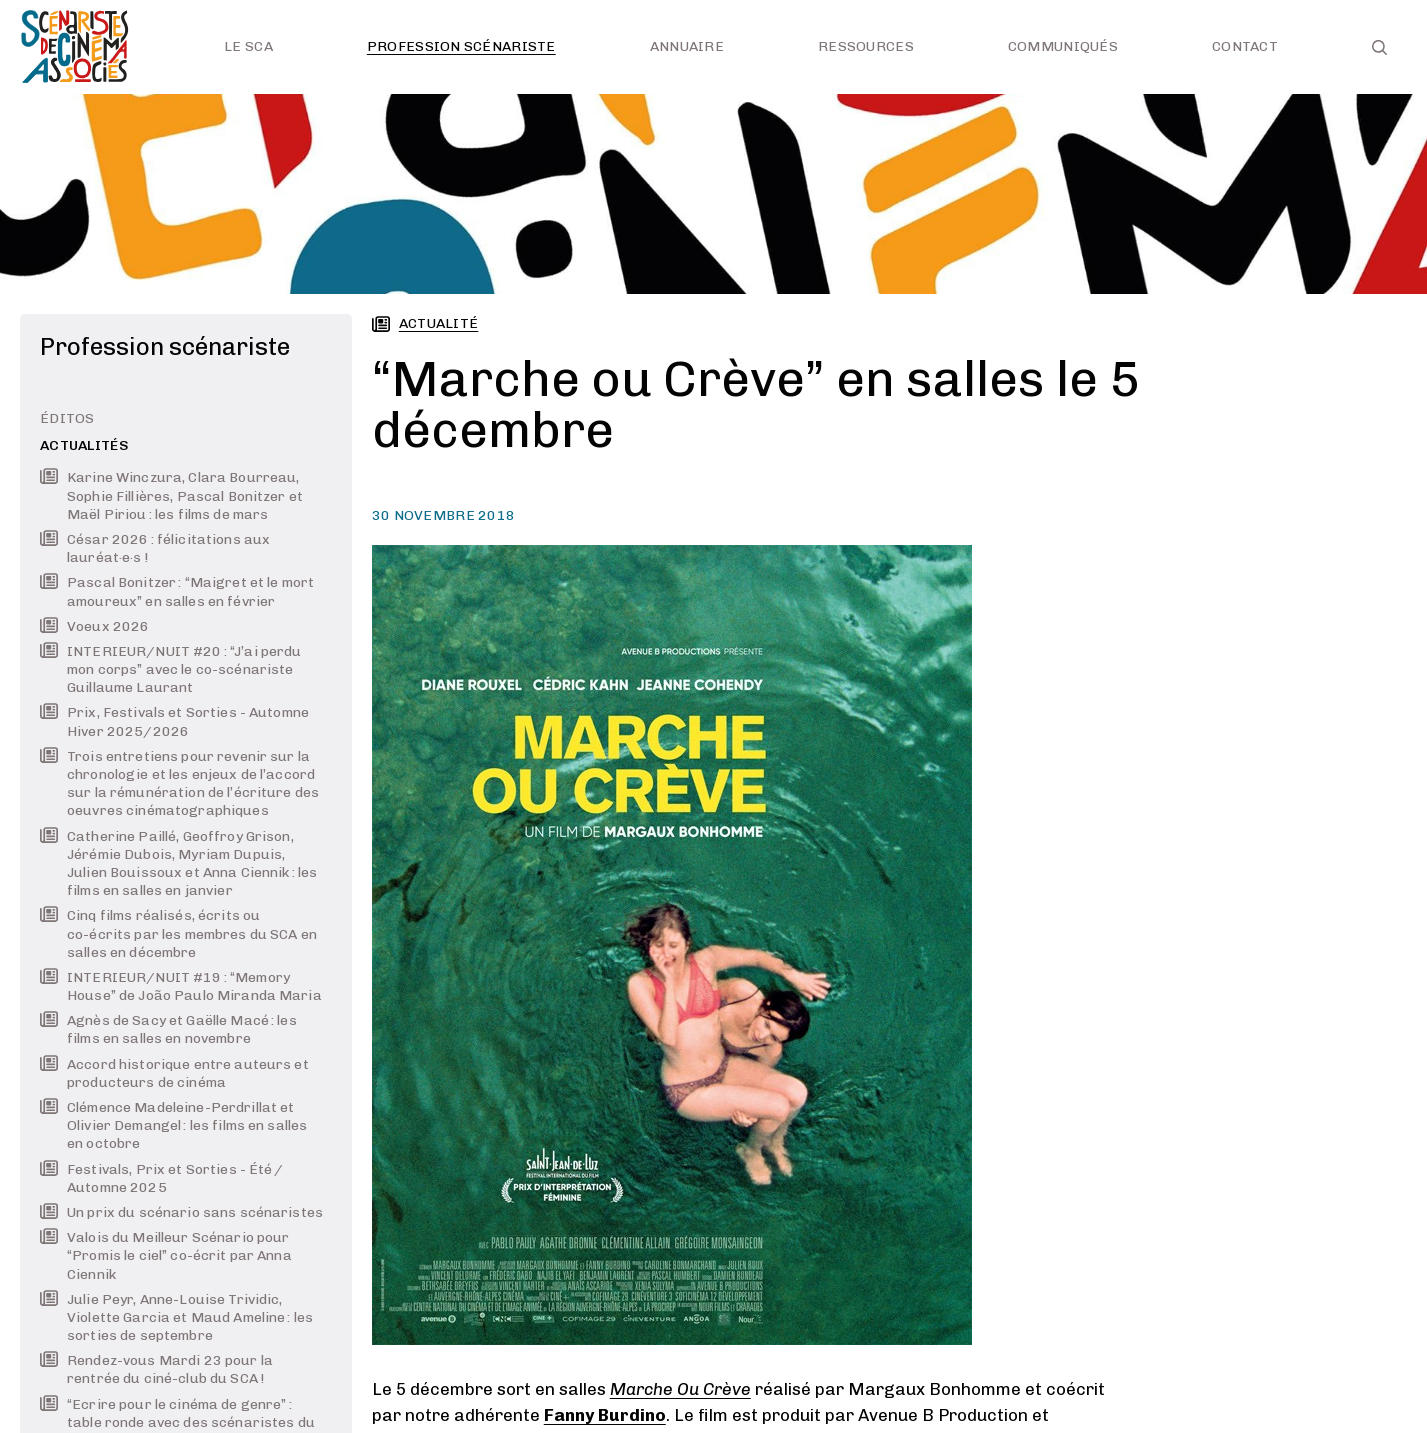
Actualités (84, 445)
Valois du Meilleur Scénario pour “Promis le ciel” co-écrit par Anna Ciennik (166, 1255)
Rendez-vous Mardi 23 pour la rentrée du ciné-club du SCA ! (156, 1369)
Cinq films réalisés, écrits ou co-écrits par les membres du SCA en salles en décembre (178, 933)
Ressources (866, 46)
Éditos (67, 418)
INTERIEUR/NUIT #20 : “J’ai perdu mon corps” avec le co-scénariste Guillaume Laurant (170, 669)
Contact (1245, 46)
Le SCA (248, 46)
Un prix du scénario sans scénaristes (181, 1212)
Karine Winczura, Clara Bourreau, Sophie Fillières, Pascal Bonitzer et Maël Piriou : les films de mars (171, 495)
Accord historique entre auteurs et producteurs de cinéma (174, 1073)
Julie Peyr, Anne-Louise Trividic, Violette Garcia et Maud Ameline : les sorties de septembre (176, 1317)
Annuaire (687, 46)
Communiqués (1063, 46)
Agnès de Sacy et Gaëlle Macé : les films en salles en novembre (168, 1029)
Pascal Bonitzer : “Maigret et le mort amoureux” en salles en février (177, 591)
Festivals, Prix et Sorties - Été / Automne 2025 (162, 1178)
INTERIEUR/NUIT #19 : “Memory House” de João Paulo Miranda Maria (181, 986)
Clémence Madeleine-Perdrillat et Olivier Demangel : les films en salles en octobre (173, 1125)
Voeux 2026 (94, 626)
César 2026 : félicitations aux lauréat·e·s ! (155, 548)
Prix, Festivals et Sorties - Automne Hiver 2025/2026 (174, 721)
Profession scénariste (461, 46)
